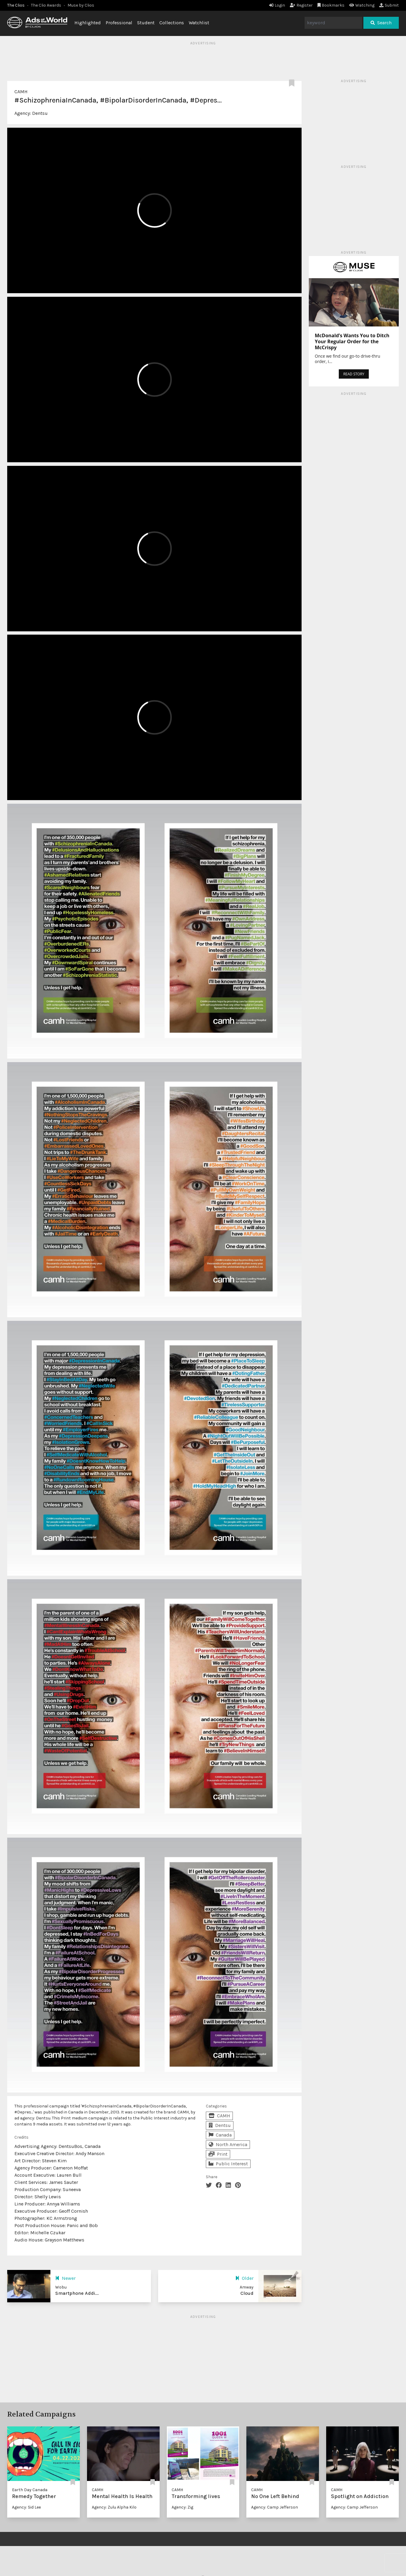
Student (146, 22)
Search (381, 22)
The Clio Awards (46, 5)
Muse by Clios (81, 5)
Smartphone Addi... (77, 2293)
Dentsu (40, 113)
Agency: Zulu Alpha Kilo (114, 2507)
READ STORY (353, 374)
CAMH (21, 91)
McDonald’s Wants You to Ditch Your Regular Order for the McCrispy (352, 341)
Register (301, 5)
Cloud (247, 2293)
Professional (119, 22)
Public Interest (228, 2164)
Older (244, 2278)
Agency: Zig (182, 2507)
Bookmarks (331, 5)
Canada (220, 2135)
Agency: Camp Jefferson (274, 2507)
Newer (65, 2278)
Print (218, 2154)
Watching (361, 5)
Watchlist (199, 22)
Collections (171, 22)
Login (277, 5)
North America (228, 2144)
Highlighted (87, 22)
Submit (389, 5)
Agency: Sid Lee (26, 2507)
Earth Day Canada (29, 2489)
